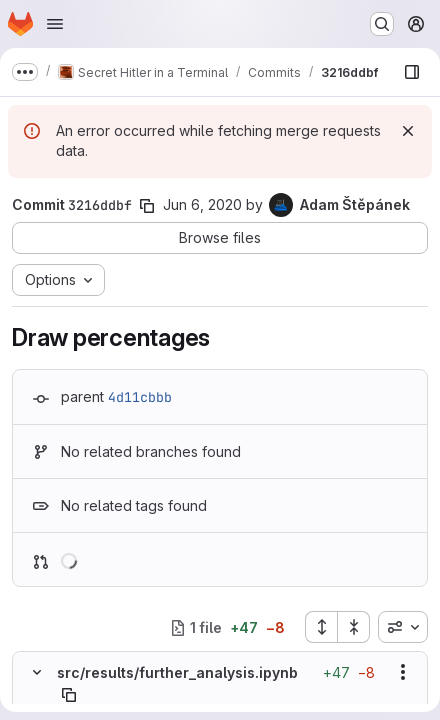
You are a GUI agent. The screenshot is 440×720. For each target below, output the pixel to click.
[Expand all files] (321, 627)
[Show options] (403, 672)
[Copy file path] (69, 695)
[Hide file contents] (37, 672)
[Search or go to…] (382, 24)
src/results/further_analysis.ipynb (177, 672)
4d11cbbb (140, 397)
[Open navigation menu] (55, 24)
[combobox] (403, 627)
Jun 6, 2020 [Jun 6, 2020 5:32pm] (202, 204)
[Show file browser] (412, 72)
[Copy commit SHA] (147, 206)
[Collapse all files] (354, 627)
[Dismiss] (408, 131)
